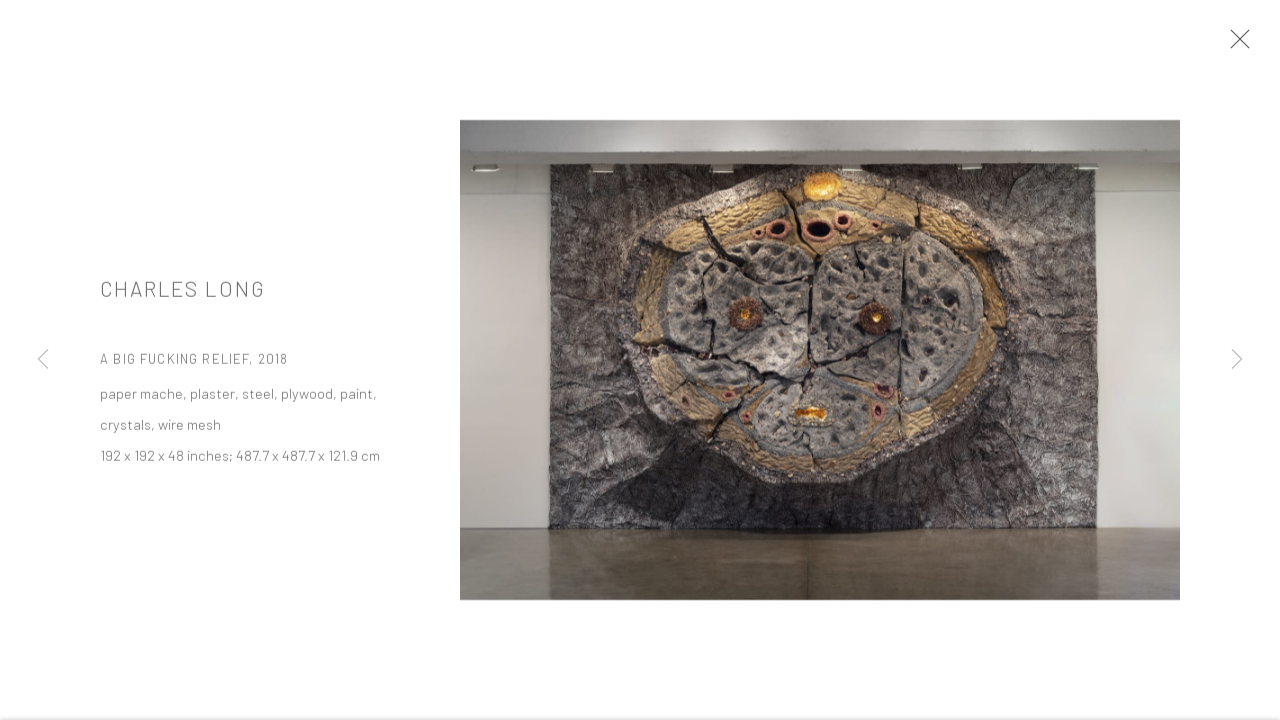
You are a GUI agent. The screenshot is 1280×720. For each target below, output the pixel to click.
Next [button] (1237, 360)
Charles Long (183, 292)
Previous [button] (43, 360)
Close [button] (1235, 45)
